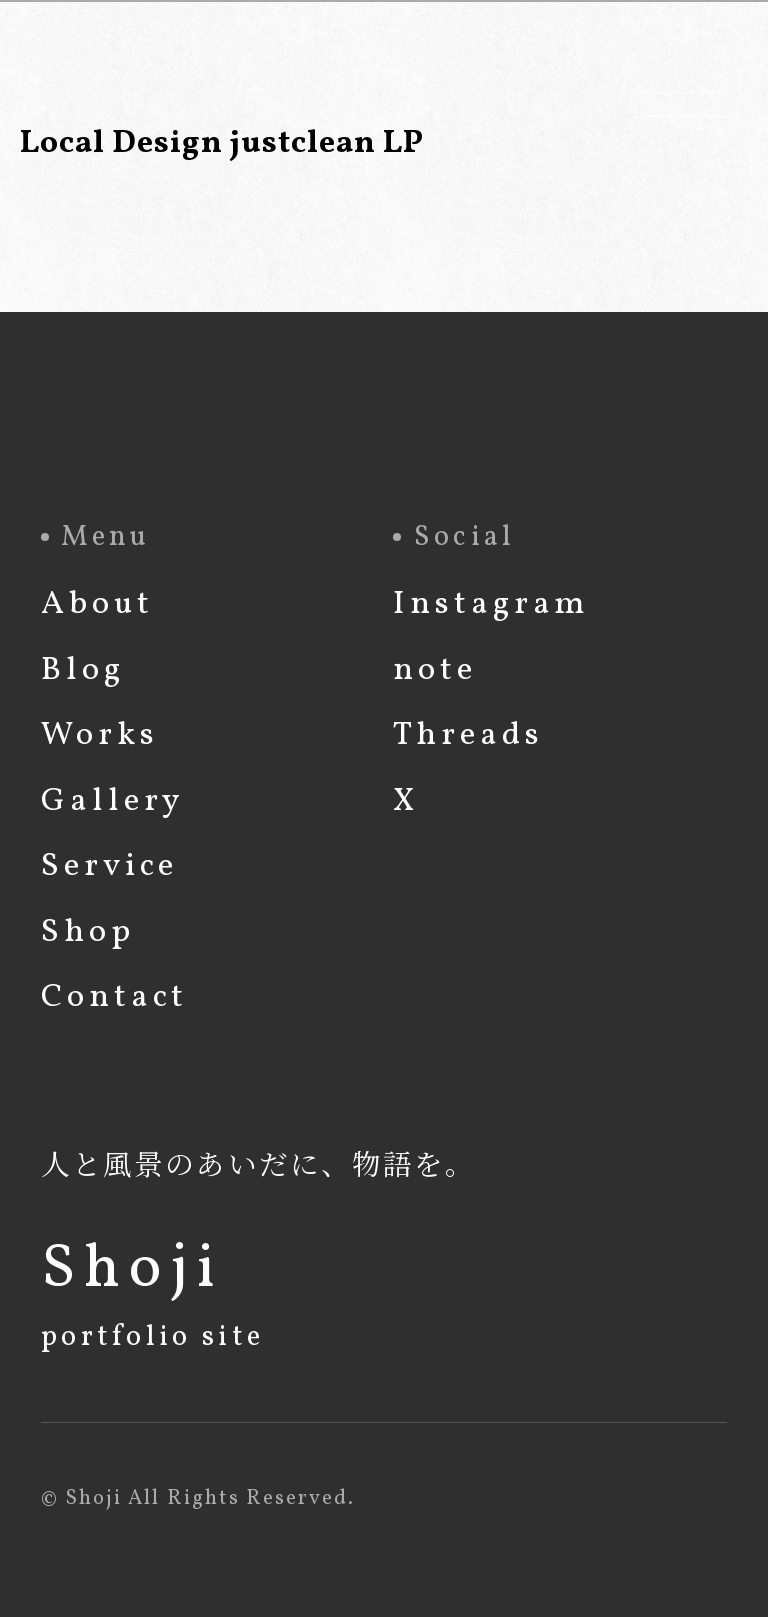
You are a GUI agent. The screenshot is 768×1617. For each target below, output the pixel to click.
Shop (88, 932)
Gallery (113, 801)
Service (109, 866)
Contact (114, 997)
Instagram (491, 604)
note (435, 670)
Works (100, 735)
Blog (83, 670)
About (97, 604)
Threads (468, 735)
